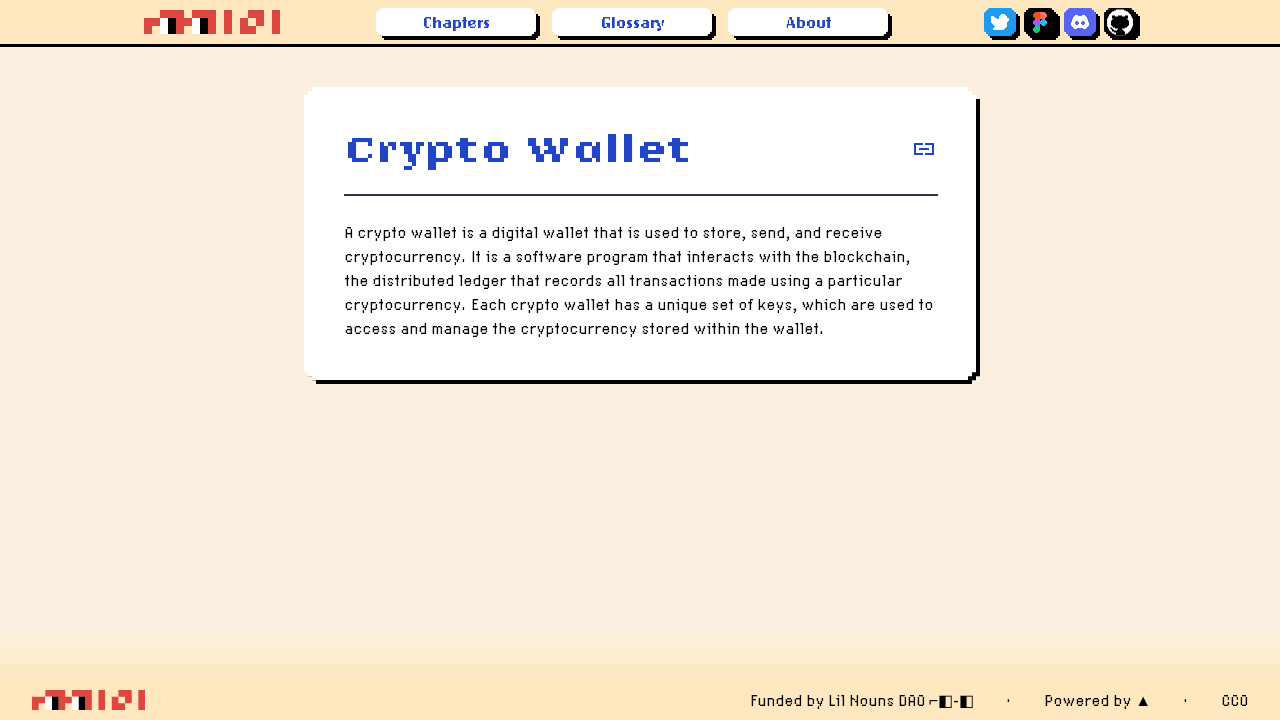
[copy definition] (924, 149)
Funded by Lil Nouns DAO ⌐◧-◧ (862, 700)
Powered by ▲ (1097, 700)
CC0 (1234, 700)
